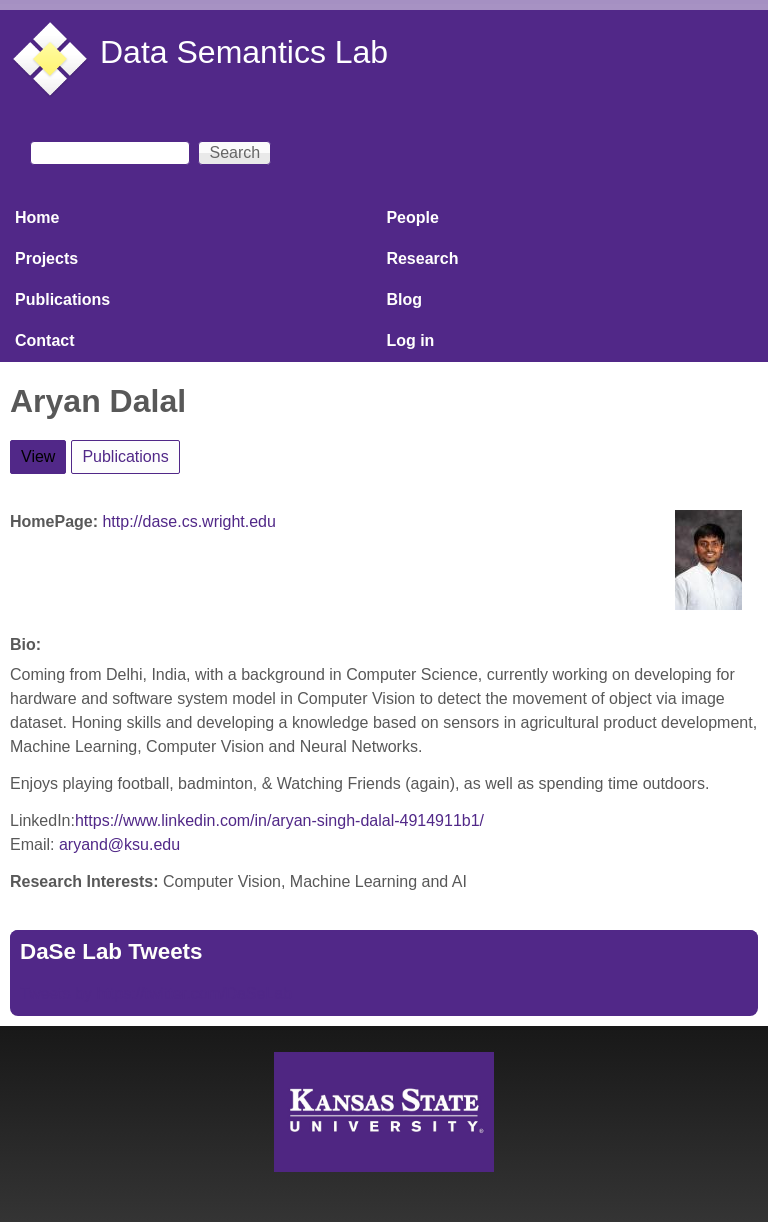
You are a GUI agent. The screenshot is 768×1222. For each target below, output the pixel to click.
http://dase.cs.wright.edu (188, 521)
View (43, 453)
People (412, 217)
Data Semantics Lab (244, 52)
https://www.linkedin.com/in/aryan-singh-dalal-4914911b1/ (279, 820)
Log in (410, 340)
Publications (62, 299)
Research (422, 258)
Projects (46, 258)
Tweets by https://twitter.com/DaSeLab (156, 993)
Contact (45, 340)
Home (37, 217)
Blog (404, 299)
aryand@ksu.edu (119, 844)
